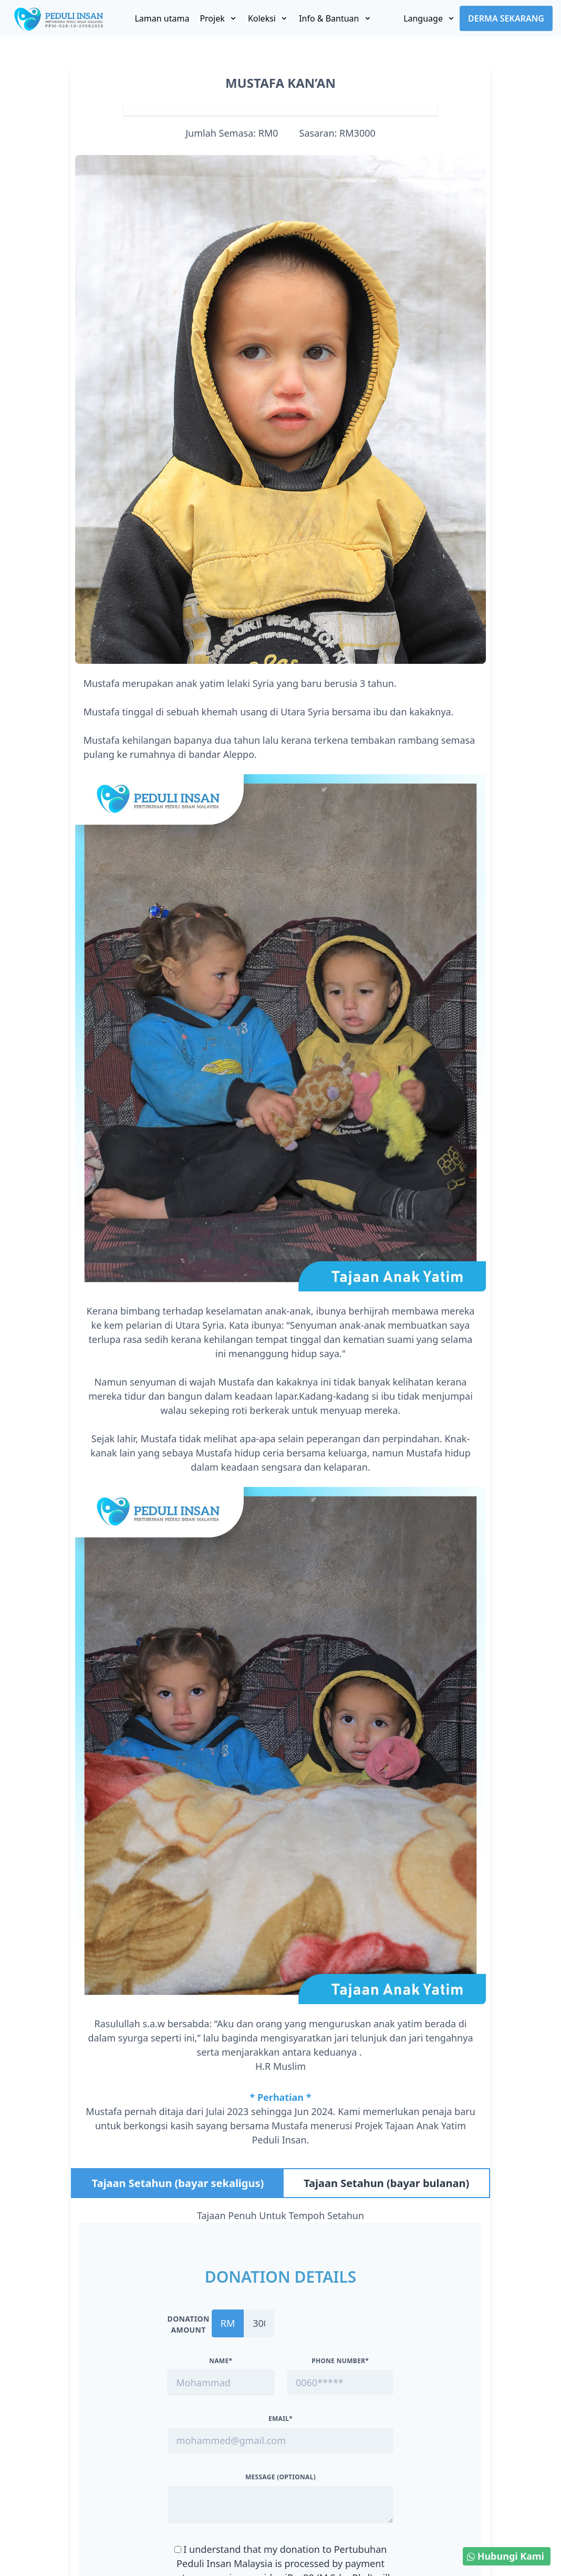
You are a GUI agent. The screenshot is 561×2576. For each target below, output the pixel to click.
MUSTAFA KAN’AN (280, 82)
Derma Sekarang (506, 18)
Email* (280, 2418)
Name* (220, 2360)
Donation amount (189, 2324)
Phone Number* (340, 2360)
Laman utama (161, 18)
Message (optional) (280, 2476)
